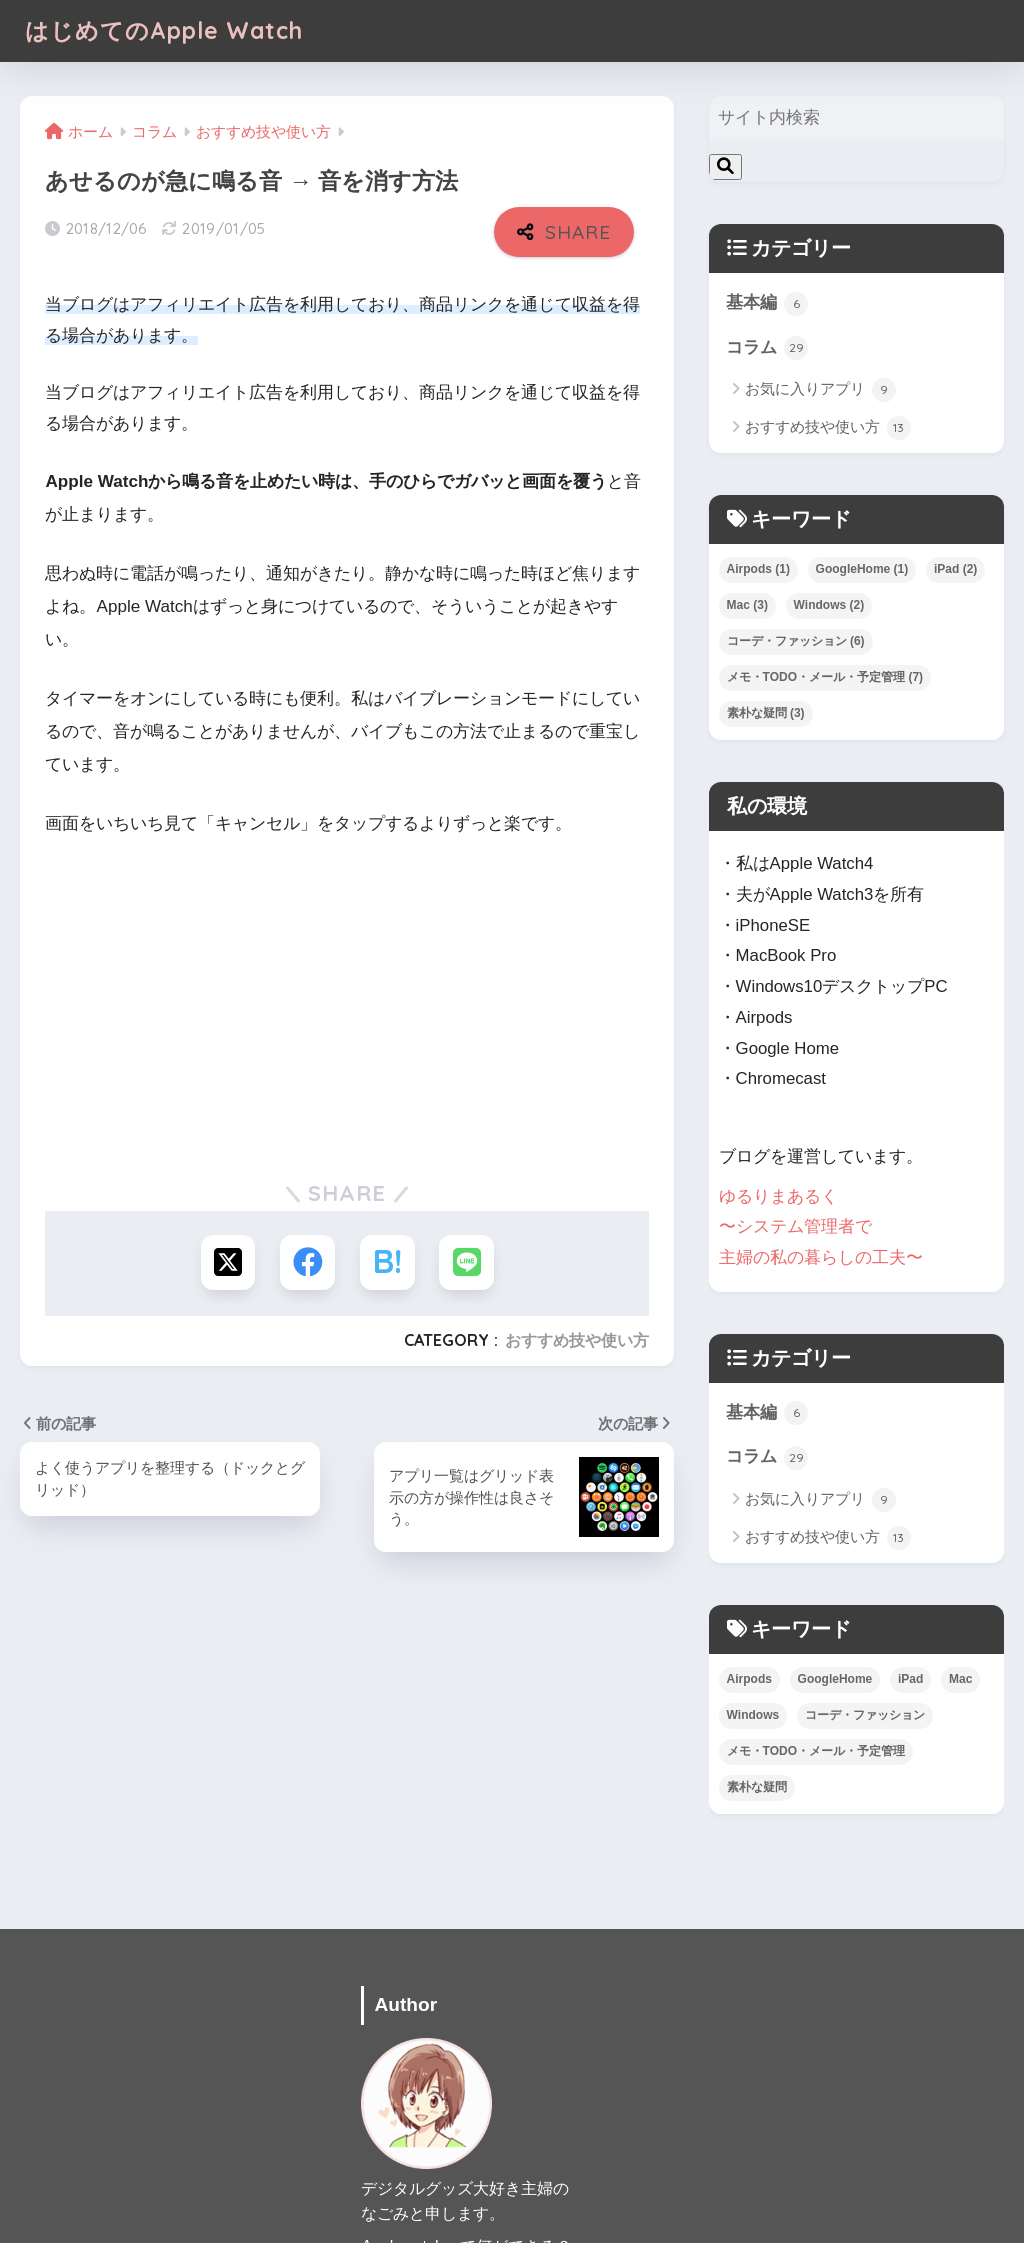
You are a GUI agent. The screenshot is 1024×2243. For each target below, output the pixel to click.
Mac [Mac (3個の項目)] (747, 605)
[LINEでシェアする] (467, 1262)
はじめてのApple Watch (164, 30)
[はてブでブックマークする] (387, 1262)
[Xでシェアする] (227, 1262)
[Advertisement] (347, 1005)
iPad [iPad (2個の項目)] (955, 569)
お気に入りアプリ (820, 390)
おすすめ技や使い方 (577, 1340)
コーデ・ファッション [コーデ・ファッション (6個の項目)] (796, 641)
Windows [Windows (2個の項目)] (829, 605)
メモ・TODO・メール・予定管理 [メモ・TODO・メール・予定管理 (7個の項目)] (825, 677)
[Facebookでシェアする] (307, 1262)
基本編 (767, 304)
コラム (767, 348)
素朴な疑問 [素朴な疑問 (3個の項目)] (766, 713)
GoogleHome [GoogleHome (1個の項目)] (862, 569)
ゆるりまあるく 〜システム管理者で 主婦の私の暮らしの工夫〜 (821, 1226)
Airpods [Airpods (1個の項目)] (758, 569)
